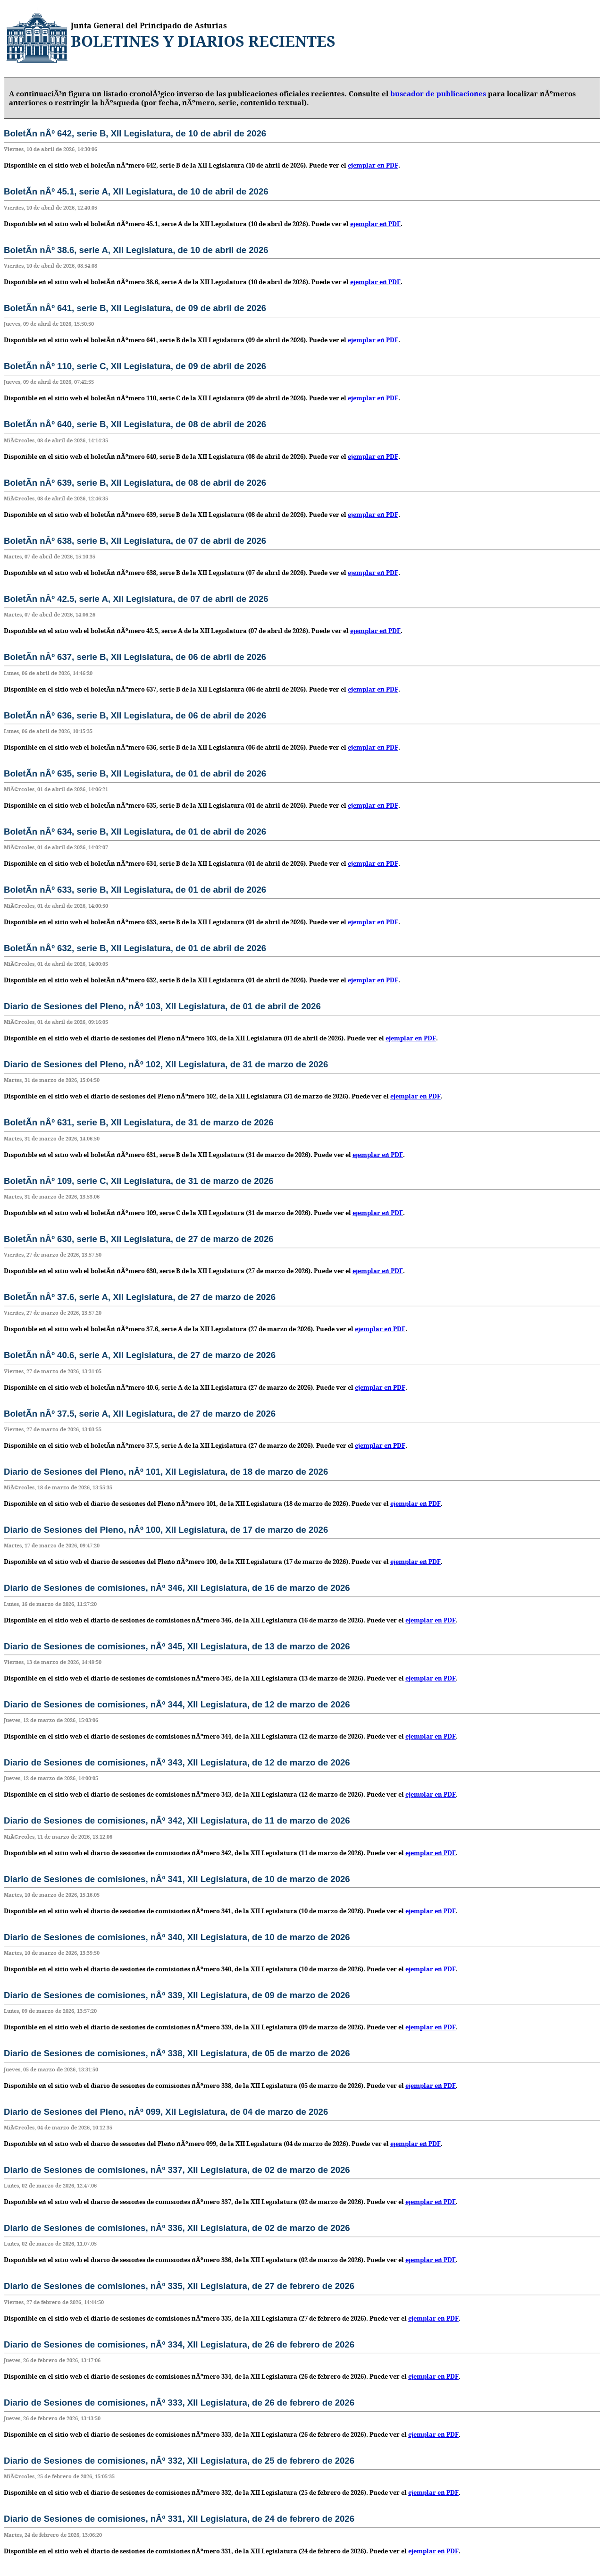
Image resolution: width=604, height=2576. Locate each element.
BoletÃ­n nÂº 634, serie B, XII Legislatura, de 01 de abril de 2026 (135, 831)
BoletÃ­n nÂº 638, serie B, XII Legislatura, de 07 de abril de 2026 (135, 541)
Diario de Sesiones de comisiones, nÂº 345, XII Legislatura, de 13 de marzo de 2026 (177, 1646)
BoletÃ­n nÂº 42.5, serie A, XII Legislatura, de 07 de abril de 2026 (136, 599)
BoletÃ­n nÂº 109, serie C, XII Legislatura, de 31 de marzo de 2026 (139, 1181)
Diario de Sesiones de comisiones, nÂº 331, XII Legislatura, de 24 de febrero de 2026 (179, 2519)
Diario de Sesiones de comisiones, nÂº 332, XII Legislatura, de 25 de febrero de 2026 (179, 2461)
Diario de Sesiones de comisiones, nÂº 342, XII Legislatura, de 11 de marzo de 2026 (177, 1820)
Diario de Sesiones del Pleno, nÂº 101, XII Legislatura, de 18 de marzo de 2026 (166, 1472)
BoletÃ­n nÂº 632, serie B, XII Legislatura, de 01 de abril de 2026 (135, 948)
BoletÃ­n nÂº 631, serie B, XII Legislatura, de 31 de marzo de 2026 (139, 1122)
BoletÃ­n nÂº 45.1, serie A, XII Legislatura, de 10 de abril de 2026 (136, 191)
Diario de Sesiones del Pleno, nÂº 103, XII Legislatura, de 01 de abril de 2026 (162, 1006)
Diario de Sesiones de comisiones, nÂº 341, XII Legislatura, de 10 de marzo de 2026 (177, 1879)
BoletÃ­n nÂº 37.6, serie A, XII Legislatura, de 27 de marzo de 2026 (140, 1297)
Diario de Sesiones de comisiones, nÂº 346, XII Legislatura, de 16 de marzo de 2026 (177, 1588)
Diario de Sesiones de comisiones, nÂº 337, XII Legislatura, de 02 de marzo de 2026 (177, 2170)
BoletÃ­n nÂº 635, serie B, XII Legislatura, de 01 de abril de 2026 (135, 773)
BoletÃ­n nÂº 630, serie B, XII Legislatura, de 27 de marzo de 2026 (139, 1239)
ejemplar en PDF (373, 165)
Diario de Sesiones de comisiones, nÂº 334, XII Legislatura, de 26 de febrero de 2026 (179, 2344)
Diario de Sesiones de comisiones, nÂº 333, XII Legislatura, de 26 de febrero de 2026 (179, 2402)
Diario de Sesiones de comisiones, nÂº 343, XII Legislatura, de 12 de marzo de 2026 (177, 1762)
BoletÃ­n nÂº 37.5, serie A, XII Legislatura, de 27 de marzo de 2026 (140, 1414)
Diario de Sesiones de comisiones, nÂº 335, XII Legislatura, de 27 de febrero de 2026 (179, 2286)
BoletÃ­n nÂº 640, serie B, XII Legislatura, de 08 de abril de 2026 (135, 424)
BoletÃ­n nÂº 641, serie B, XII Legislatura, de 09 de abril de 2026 (135, 308)
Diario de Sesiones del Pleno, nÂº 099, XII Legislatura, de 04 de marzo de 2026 (166, 2112)
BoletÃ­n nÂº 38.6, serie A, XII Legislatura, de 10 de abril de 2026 (136, 250)
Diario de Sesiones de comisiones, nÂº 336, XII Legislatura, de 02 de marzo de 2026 (177, 2228)
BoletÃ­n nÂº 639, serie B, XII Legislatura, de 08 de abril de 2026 (135, 483)
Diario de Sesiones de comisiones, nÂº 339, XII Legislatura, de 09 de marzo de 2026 (177, 1995)
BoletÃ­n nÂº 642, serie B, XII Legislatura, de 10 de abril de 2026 (135, 133)
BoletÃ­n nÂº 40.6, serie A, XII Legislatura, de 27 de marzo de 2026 (140, 1355)
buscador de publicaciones (438, 93)
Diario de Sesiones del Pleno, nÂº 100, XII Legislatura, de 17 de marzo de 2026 (166, 1530)
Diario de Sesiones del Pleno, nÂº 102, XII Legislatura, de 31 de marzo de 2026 (166, 1064)
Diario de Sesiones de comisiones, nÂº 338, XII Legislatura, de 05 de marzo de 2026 (177, 2053)
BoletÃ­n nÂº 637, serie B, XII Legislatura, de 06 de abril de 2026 (135, 657)
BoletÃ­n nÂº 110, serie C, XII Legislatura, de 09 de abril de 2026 (135, 366)
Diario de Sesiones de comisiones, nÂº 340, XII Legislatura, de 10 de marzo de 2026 (177, 1937)
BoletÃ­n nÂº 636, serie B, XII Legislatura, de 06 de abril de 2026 (135, 715)
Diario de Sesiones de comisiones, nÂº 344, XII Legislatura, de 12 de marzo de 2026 (177, 1704)
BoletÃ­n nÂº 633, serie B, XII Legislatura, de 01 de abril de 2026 (135, 890)
